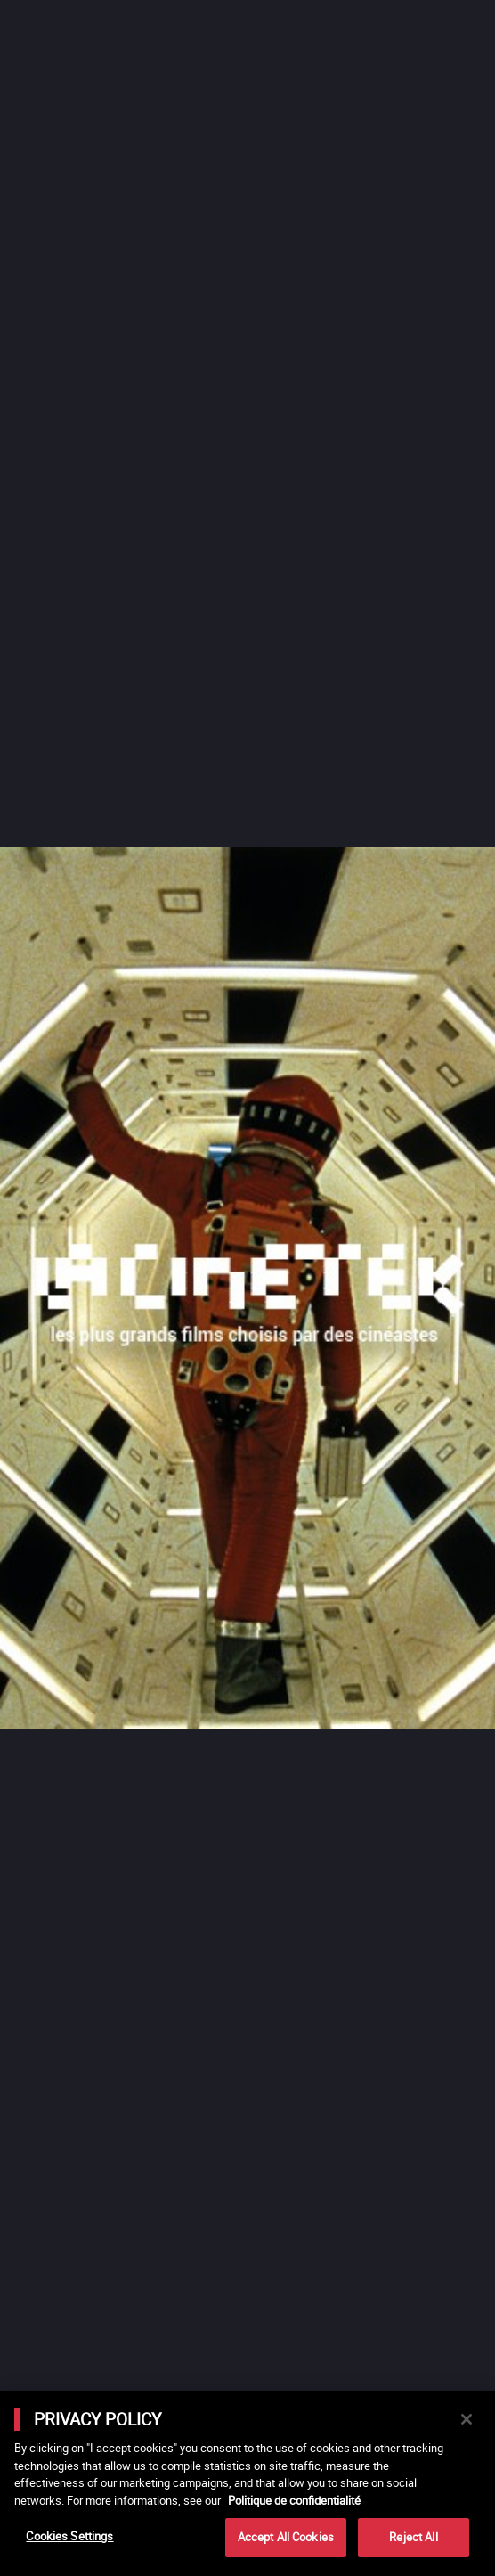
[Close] (466, 2419)
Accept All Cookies (286, 2537)
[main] (247, 2483)
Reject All (413, 2537)
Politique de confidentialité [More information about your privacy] (294, 2500)
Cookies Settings (69, 2536)
